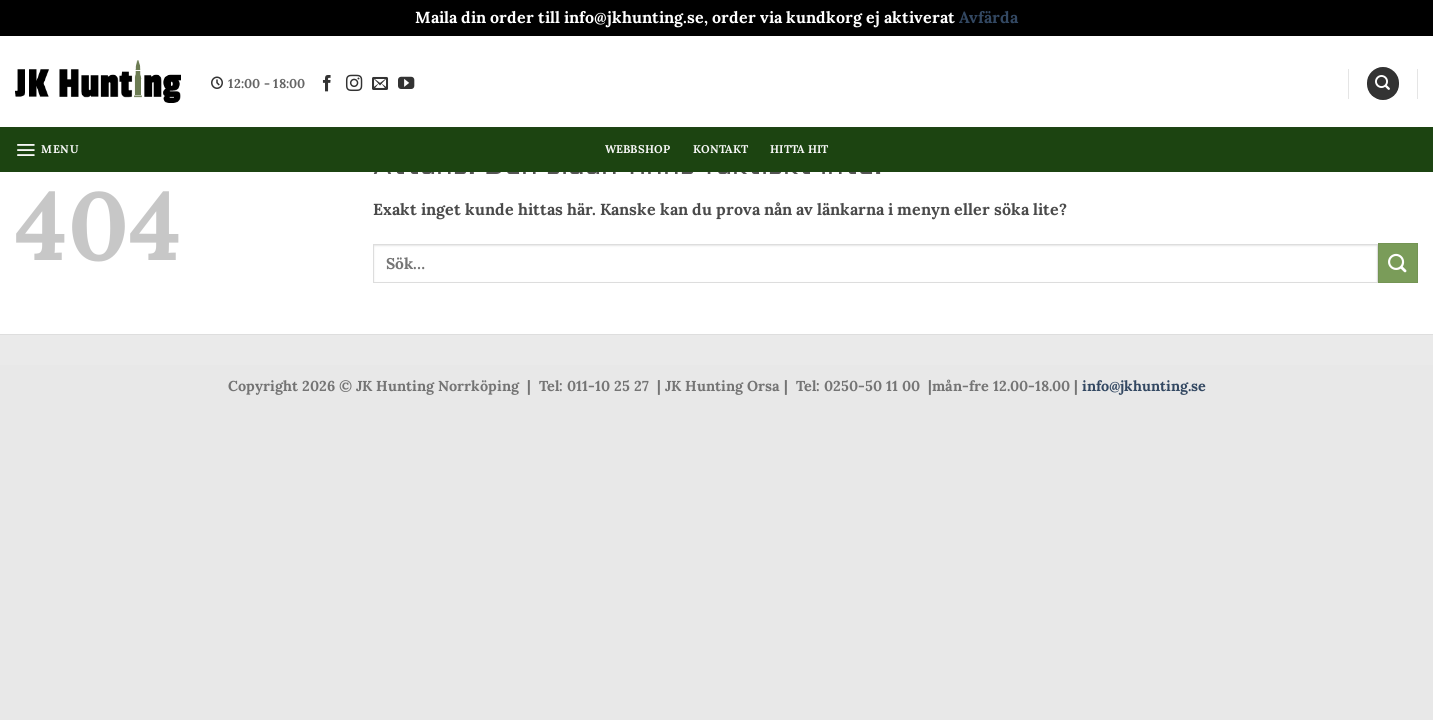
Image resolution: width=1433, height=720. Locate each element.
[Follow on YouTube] (406, 84)
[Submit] (1398, 262)
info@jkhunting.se (1144, 386)
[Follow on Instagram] (354, 84)
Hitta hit (799, 149)
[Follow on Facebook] (327, 84)
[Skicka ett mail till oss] (380, 84)
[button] (47, 150)
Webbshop (638, 149)
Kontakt (721, 149)
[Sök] (1383, 83)
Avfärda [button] (988, 17)
